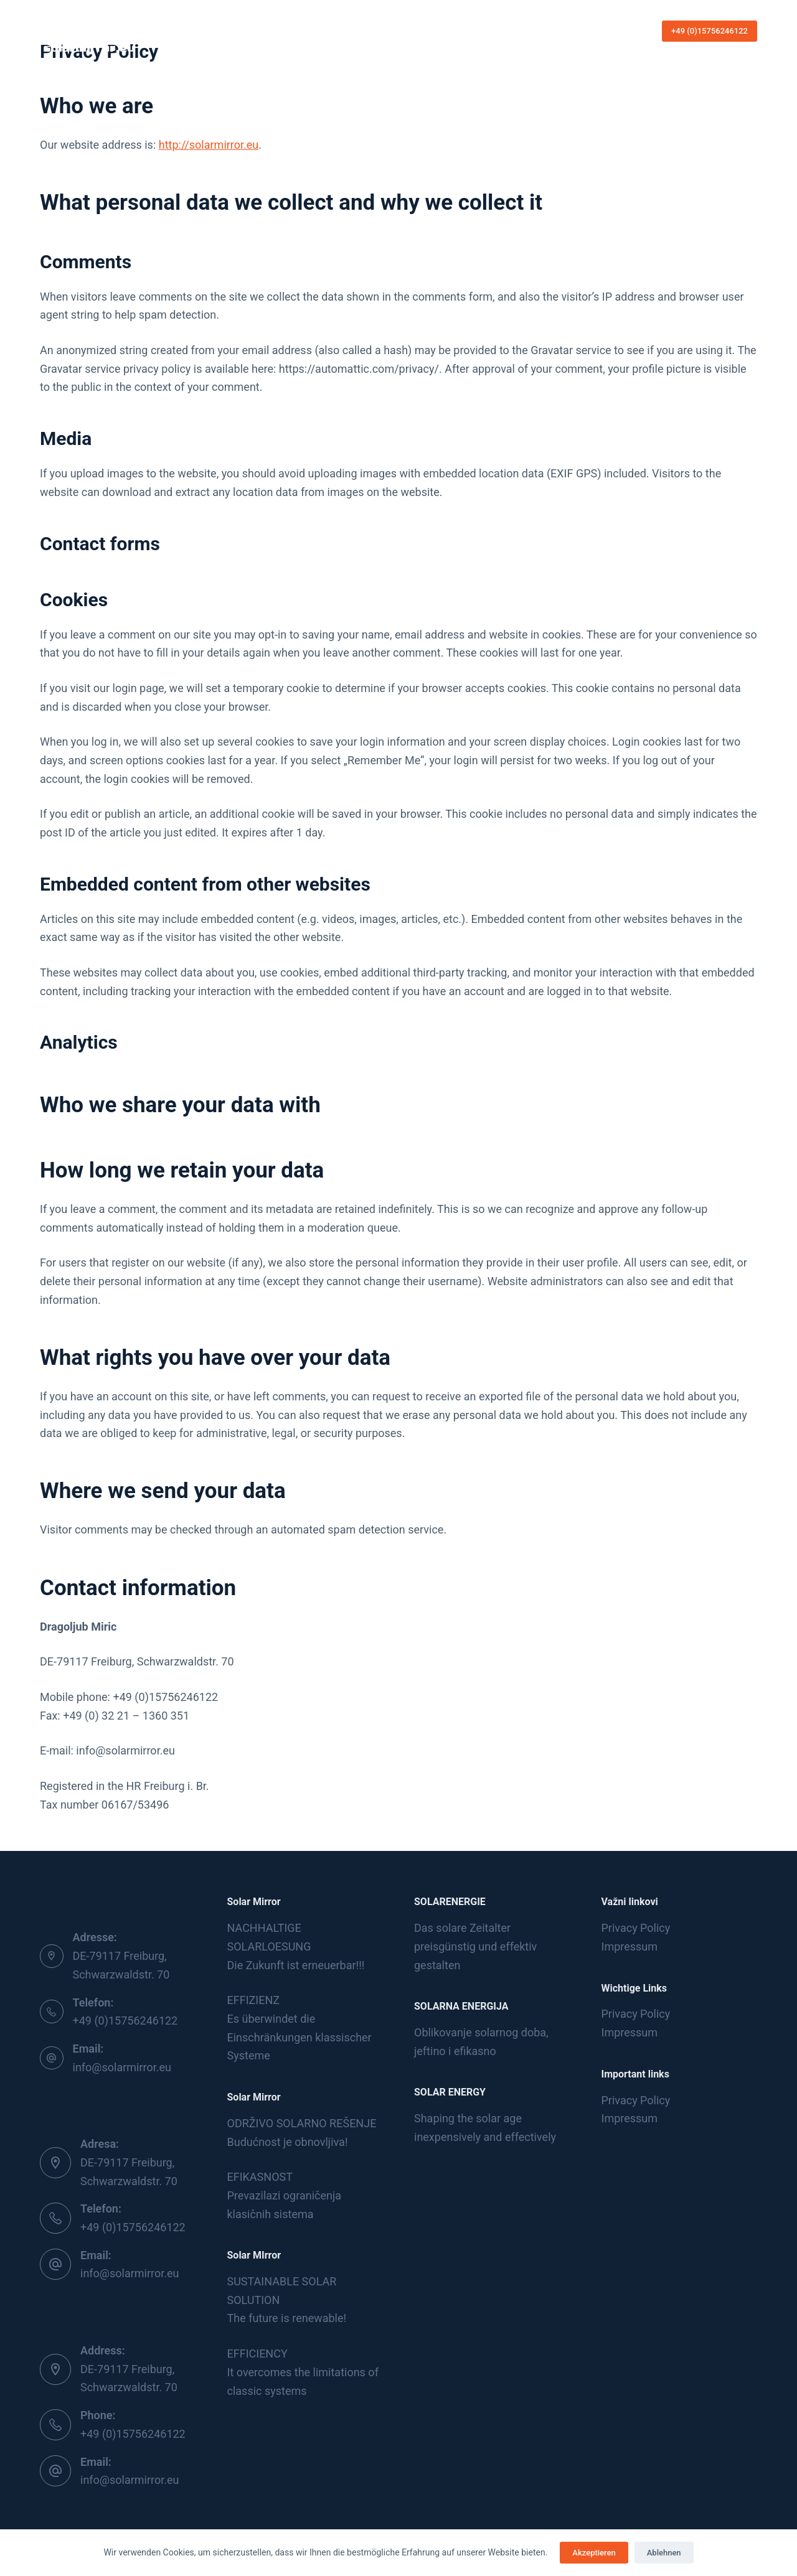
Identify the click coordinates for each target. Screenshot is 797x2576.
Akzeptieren (593, 2552)
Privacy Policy (636, 1927)
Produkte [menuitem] (404, 31)
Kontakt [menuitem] (462, 30)
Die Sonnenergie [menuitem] (328, 30)
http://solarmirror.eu (209, 144)
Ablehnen (664, 2552)
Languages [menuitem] (518, 30)
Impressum (629, 1946)
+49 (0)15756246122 (709, 30)
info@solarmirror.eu (122, 2067)
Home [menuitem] (267, 30)
